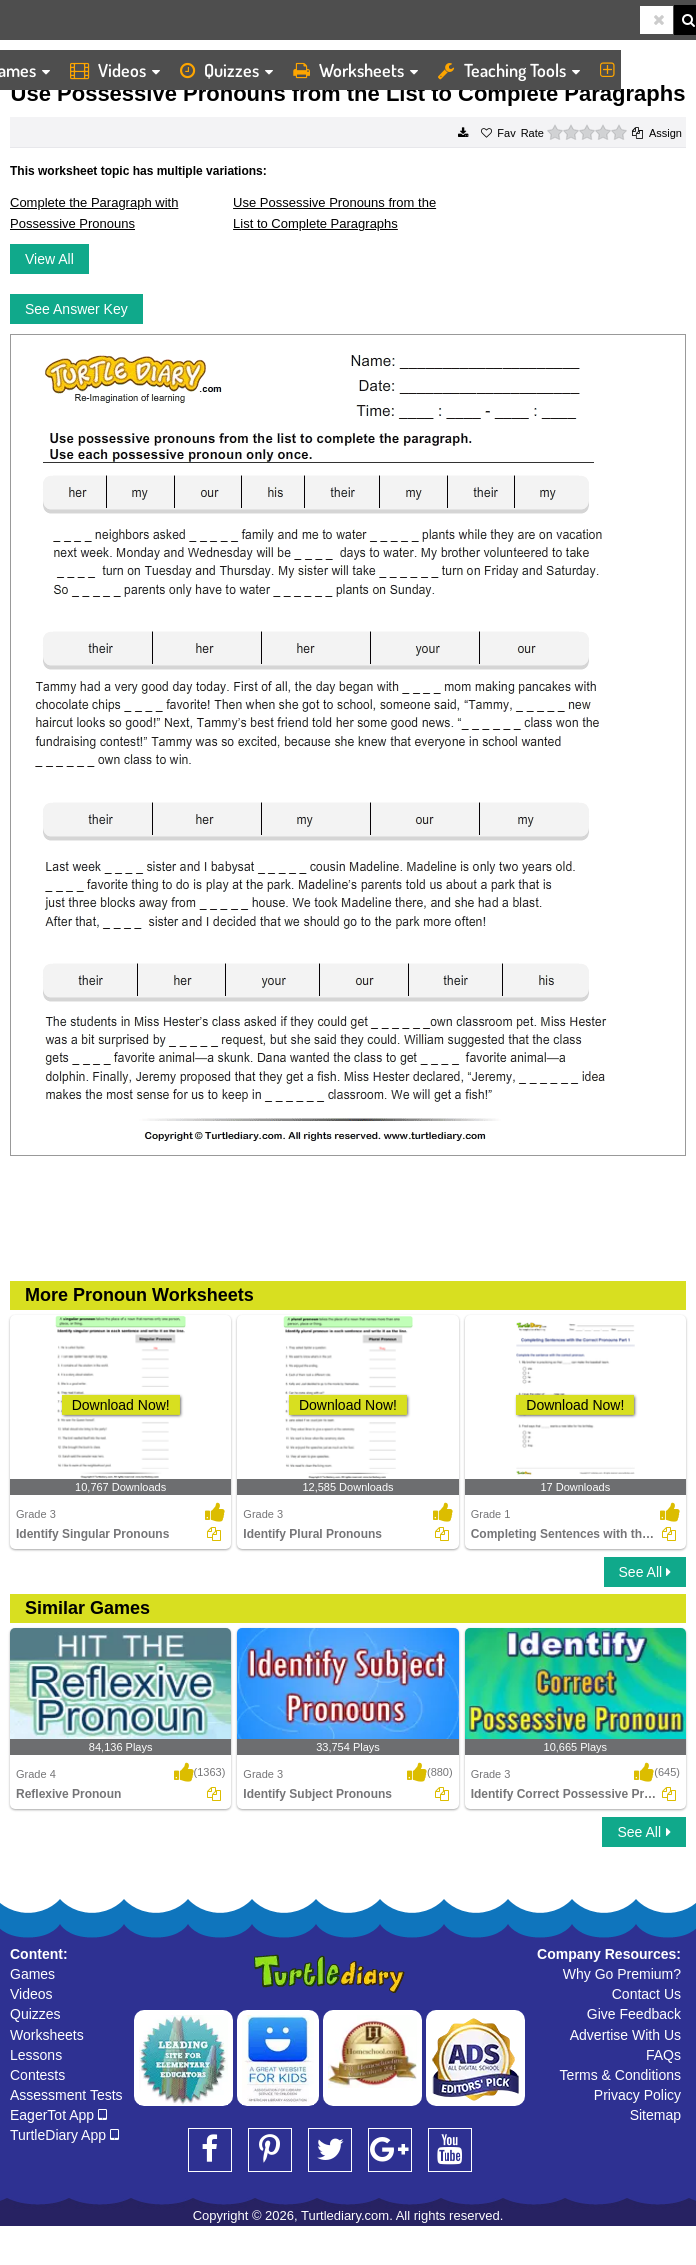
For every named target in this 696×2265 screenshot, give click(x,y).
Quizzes (226, 70)
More (636, 70)
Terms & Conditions (620, 2075)
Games (32, 1974)
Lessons (36, 2055)
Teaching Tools (509, 70)
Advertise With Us (625, 2035)
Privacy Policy (637, 2095)
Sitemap (655, 2115)
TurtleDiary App (64, 2135)
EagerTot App (58, 2115)
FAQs (663, 2055)
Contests (37, 2075)
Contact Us (646, 1994)
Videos (115, 70)
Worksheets (355, 70)
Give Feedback (634, 2014)
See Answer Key (76, 309)
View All (49, 259)
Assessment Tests (66, 2095)
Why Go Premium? (622, 1974)
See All (645, 1572)
